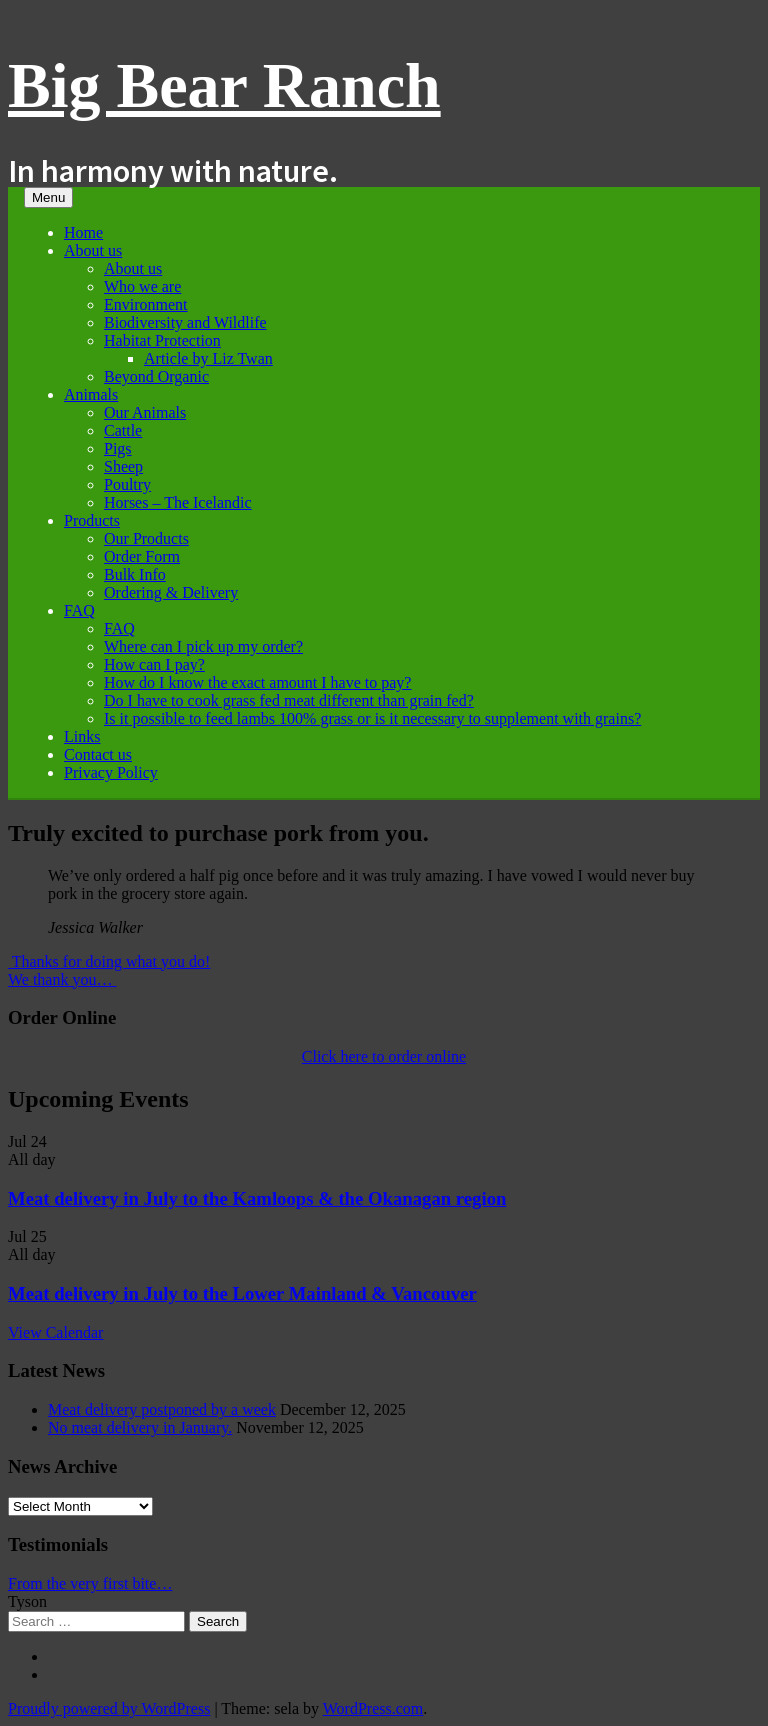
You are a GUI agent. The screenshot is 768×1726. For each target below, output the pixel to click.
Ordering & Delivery (171, 592)
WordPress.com (373, 1708)
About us (93, 250)
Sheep (123, 466)
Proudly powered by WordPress (109, 1708)
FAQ (79, 610)
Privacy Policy (111, 772)
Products (92, 520)
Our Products (146, 538)
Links (82, 736)
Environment (146, 304)
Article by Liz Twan (208, 358)
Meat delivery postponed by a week (162, 1409)
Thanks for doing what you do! (109, 961)
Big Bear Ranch (224, 85)
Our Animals (145, 412)
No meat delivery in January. (140, 1427)
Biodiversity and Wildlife (185, 322)
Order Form (142, 556)
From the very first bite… (90, 1583)
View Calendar (55, 1332)
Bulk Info (135, 574)
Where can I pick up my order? (203, 646)
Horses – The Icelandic (178, 502)
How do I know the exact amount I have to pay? (257, 682)
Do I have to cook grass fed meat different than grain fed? (289, 700)
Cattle (123, 430)
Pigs (118, 448)
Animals (91, 394)
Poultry (127, 484)
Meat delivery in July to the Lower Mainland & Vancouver (242, 1293)
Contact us (98, 754)
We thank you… (62, 979)
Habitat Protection (162, 340)
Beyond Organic (156, 376)
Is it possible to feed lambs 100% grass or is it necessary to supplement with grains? (372, 718)
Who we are (142, 286)
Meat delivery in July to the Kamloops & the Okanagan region (257, 1198)
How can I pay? (154, 664)
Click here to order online (384, 1056)
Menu (48, 197)
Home (83, 232)
